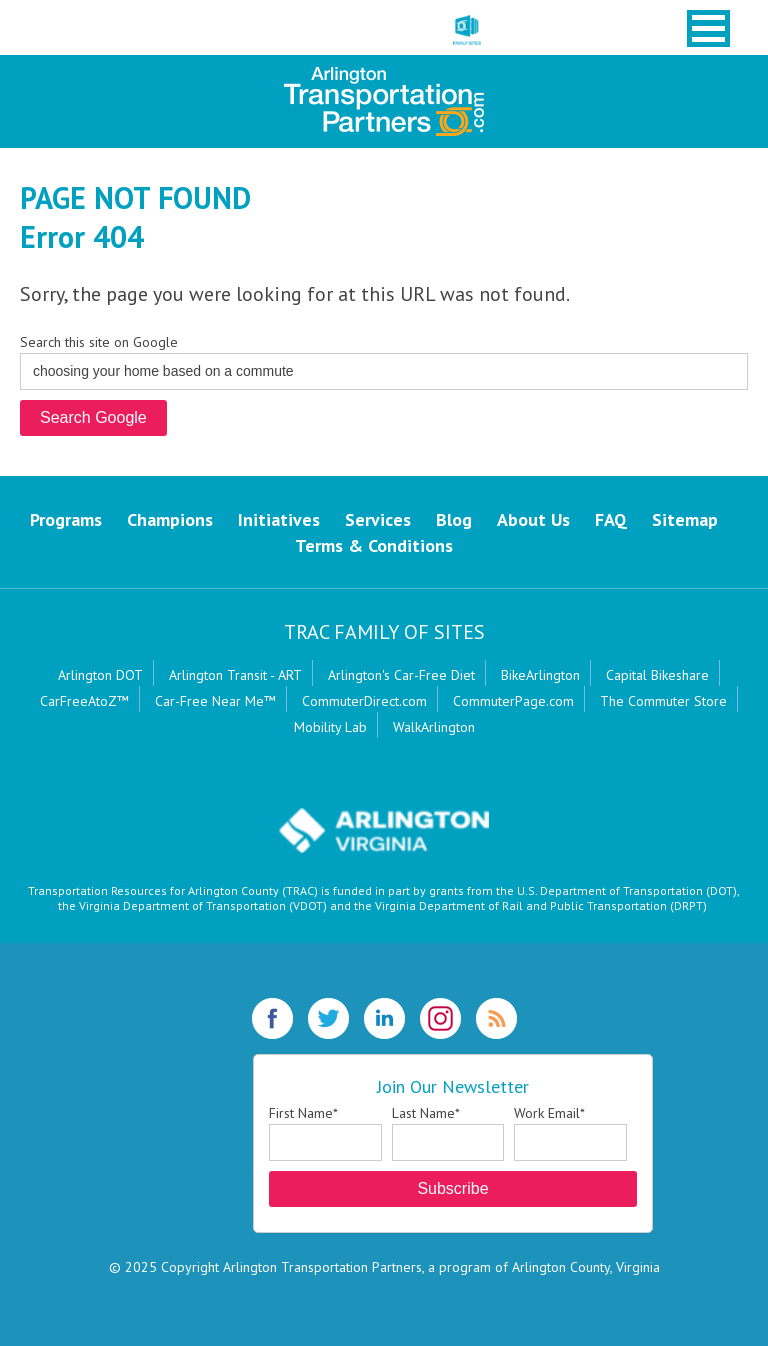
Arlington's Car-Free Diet (401, 675)
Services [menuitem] (378, 519)
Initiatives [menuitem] (279, 519)
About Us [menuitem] (533, 519)
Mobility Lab (330, 727)
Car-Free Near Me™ (215, 701)
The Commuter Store (663, 701)
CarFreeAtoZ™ (84, 701)
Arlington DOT (100, 675)
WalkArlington (434, 727)
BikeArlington (540, 675)
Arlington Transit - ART (235, 675)
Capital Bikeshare (657, 675)
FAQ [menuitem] (611, 519)
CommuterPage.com (513, 701)
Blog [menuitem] (454, 519)
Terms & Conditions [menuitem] (374, 545)
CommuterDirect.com (364, 701)
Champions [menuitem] (170, 519)
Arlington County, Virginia (586, 1267)
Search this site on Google (99, 342)
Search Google (93, 417)
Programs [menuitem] (66, 519)
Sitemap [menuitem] (685, 519)
